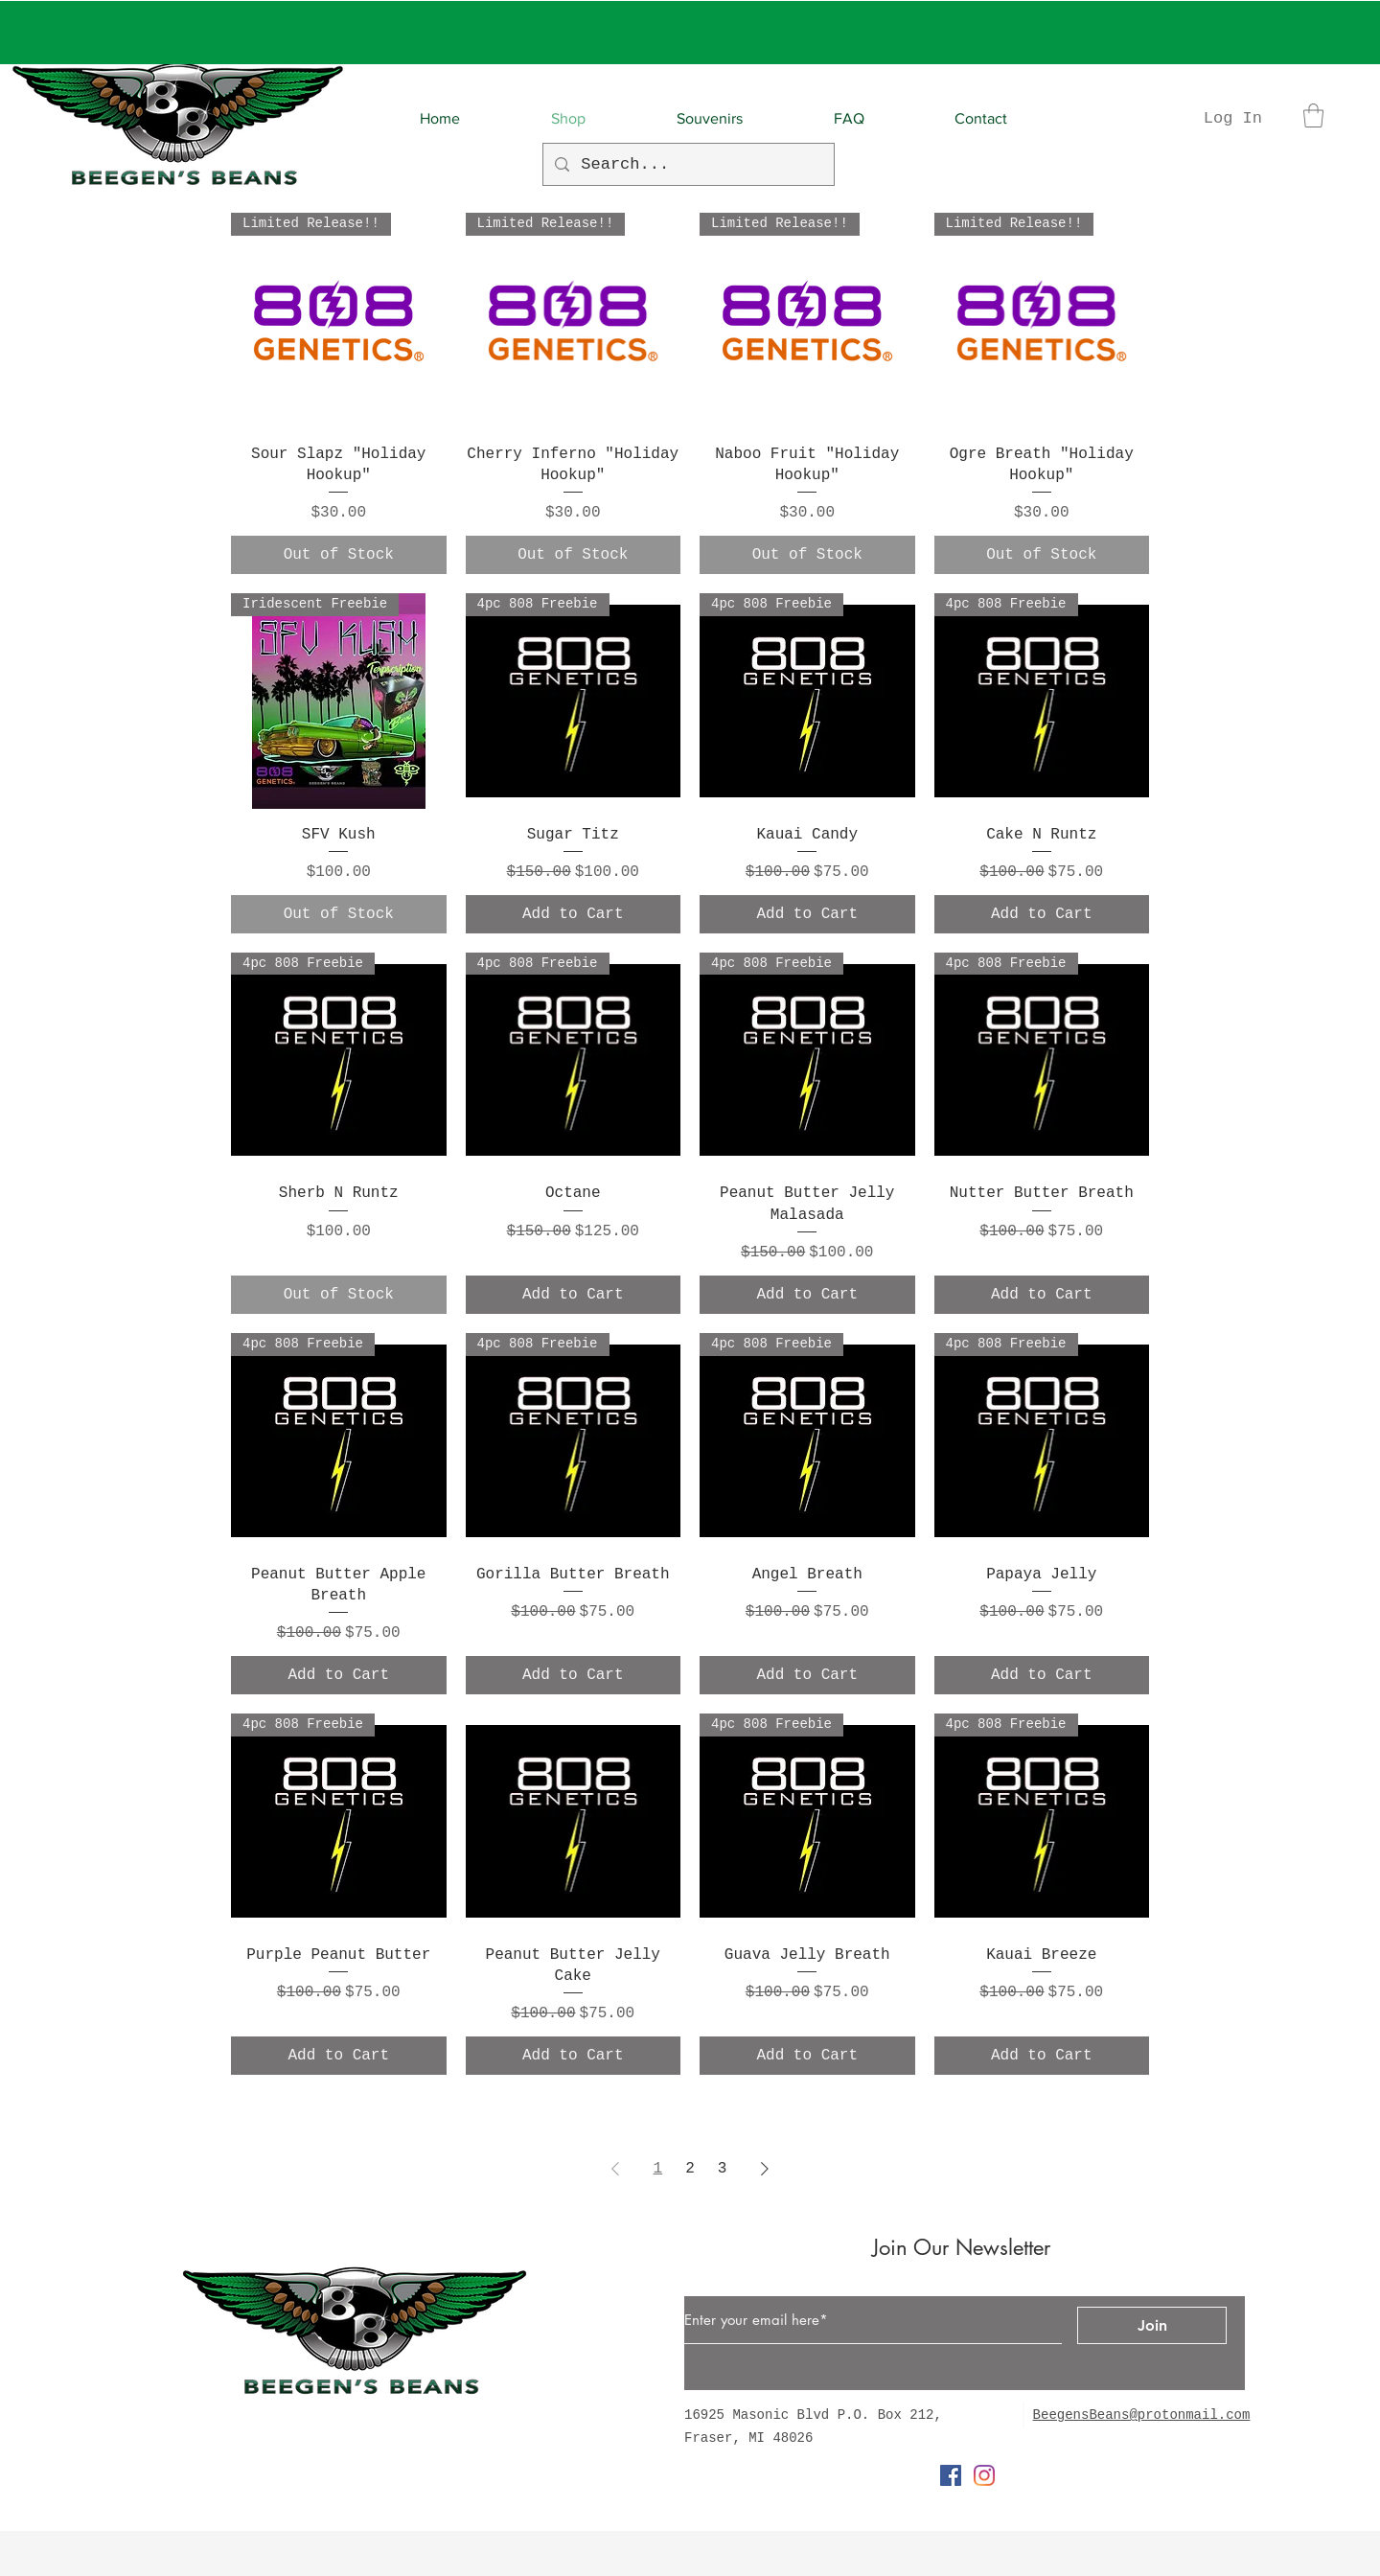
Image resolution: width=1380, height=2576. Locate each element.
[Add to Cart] (573, 914)
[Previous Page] (615, 2169)
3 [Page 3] (722, 2168)
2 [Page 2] (690, 2168)
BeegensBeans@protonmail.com (1142, 2415)
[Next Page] (764, 2169)
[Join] (1152, 2325)
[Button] (615, 2344)
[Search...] (687, 164)
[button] (1313, 115)
